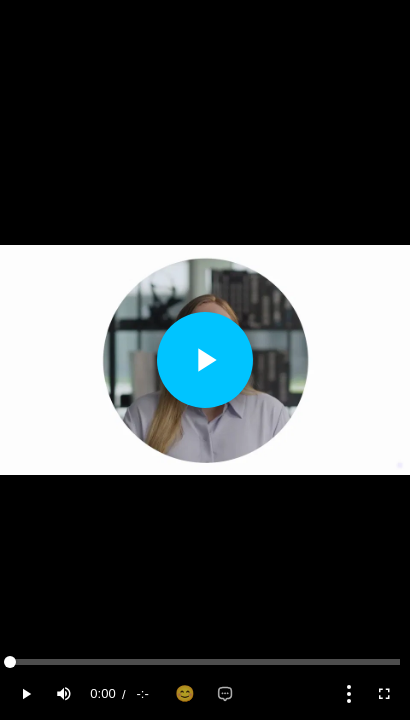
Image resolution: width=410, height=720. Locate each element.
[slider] (205, 662)
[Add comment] (225, 694)
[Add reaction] (185, 694)
